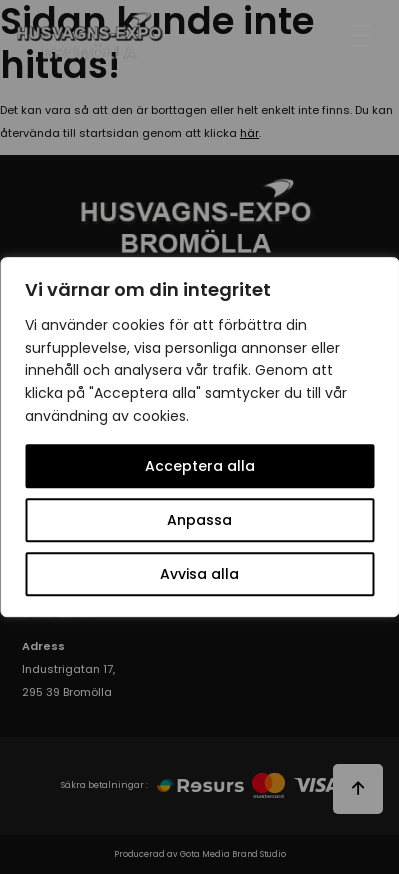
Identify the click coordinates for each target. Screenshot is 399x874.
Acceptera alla (200, 466)
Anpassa (199, 520)
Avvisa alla (199, 574)
